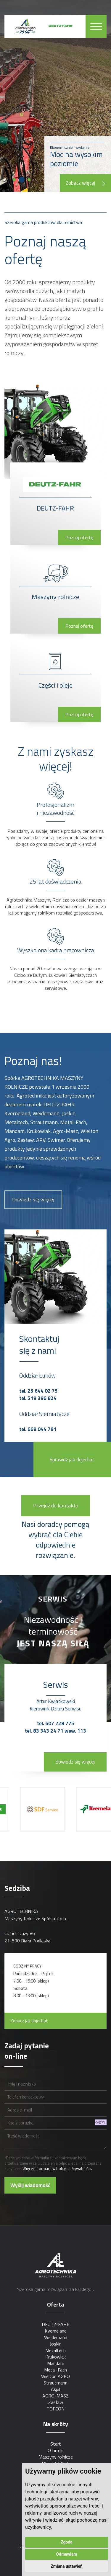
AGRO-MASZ (55, 2395)
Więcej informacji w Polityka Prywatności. (57, 2168)
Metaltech (55, 2350)
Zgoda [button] (67, 2542)
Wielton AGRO (55, 2376)
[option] (45, 1809)
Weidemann (55, 2337)
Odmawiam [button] (66, 2554)
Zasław (55, 2402)
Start (55, 2443)
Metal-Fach (55, 2369)
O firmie (56, 2450)
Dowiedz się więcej (33, 1199)
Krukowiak (55, 2356)
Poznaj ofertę (79, 537)
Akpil (55, 2389)
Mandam (55, 2363)
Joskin (56, 2343)
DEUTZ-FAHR (56, 2324)
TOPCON (55, 2408)
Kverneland (56, 2330)
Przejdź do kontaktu (55, 1505)
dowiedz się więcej (75, 1762)
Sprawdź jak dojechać (72, 1459)
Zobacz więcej (85, 183)
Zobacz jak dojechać (29, 2020)
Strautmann (55, 2382)
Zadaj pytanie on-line (26, 2051)
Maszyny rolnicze (55, 2456)
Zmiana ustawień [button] (66, 2566)
